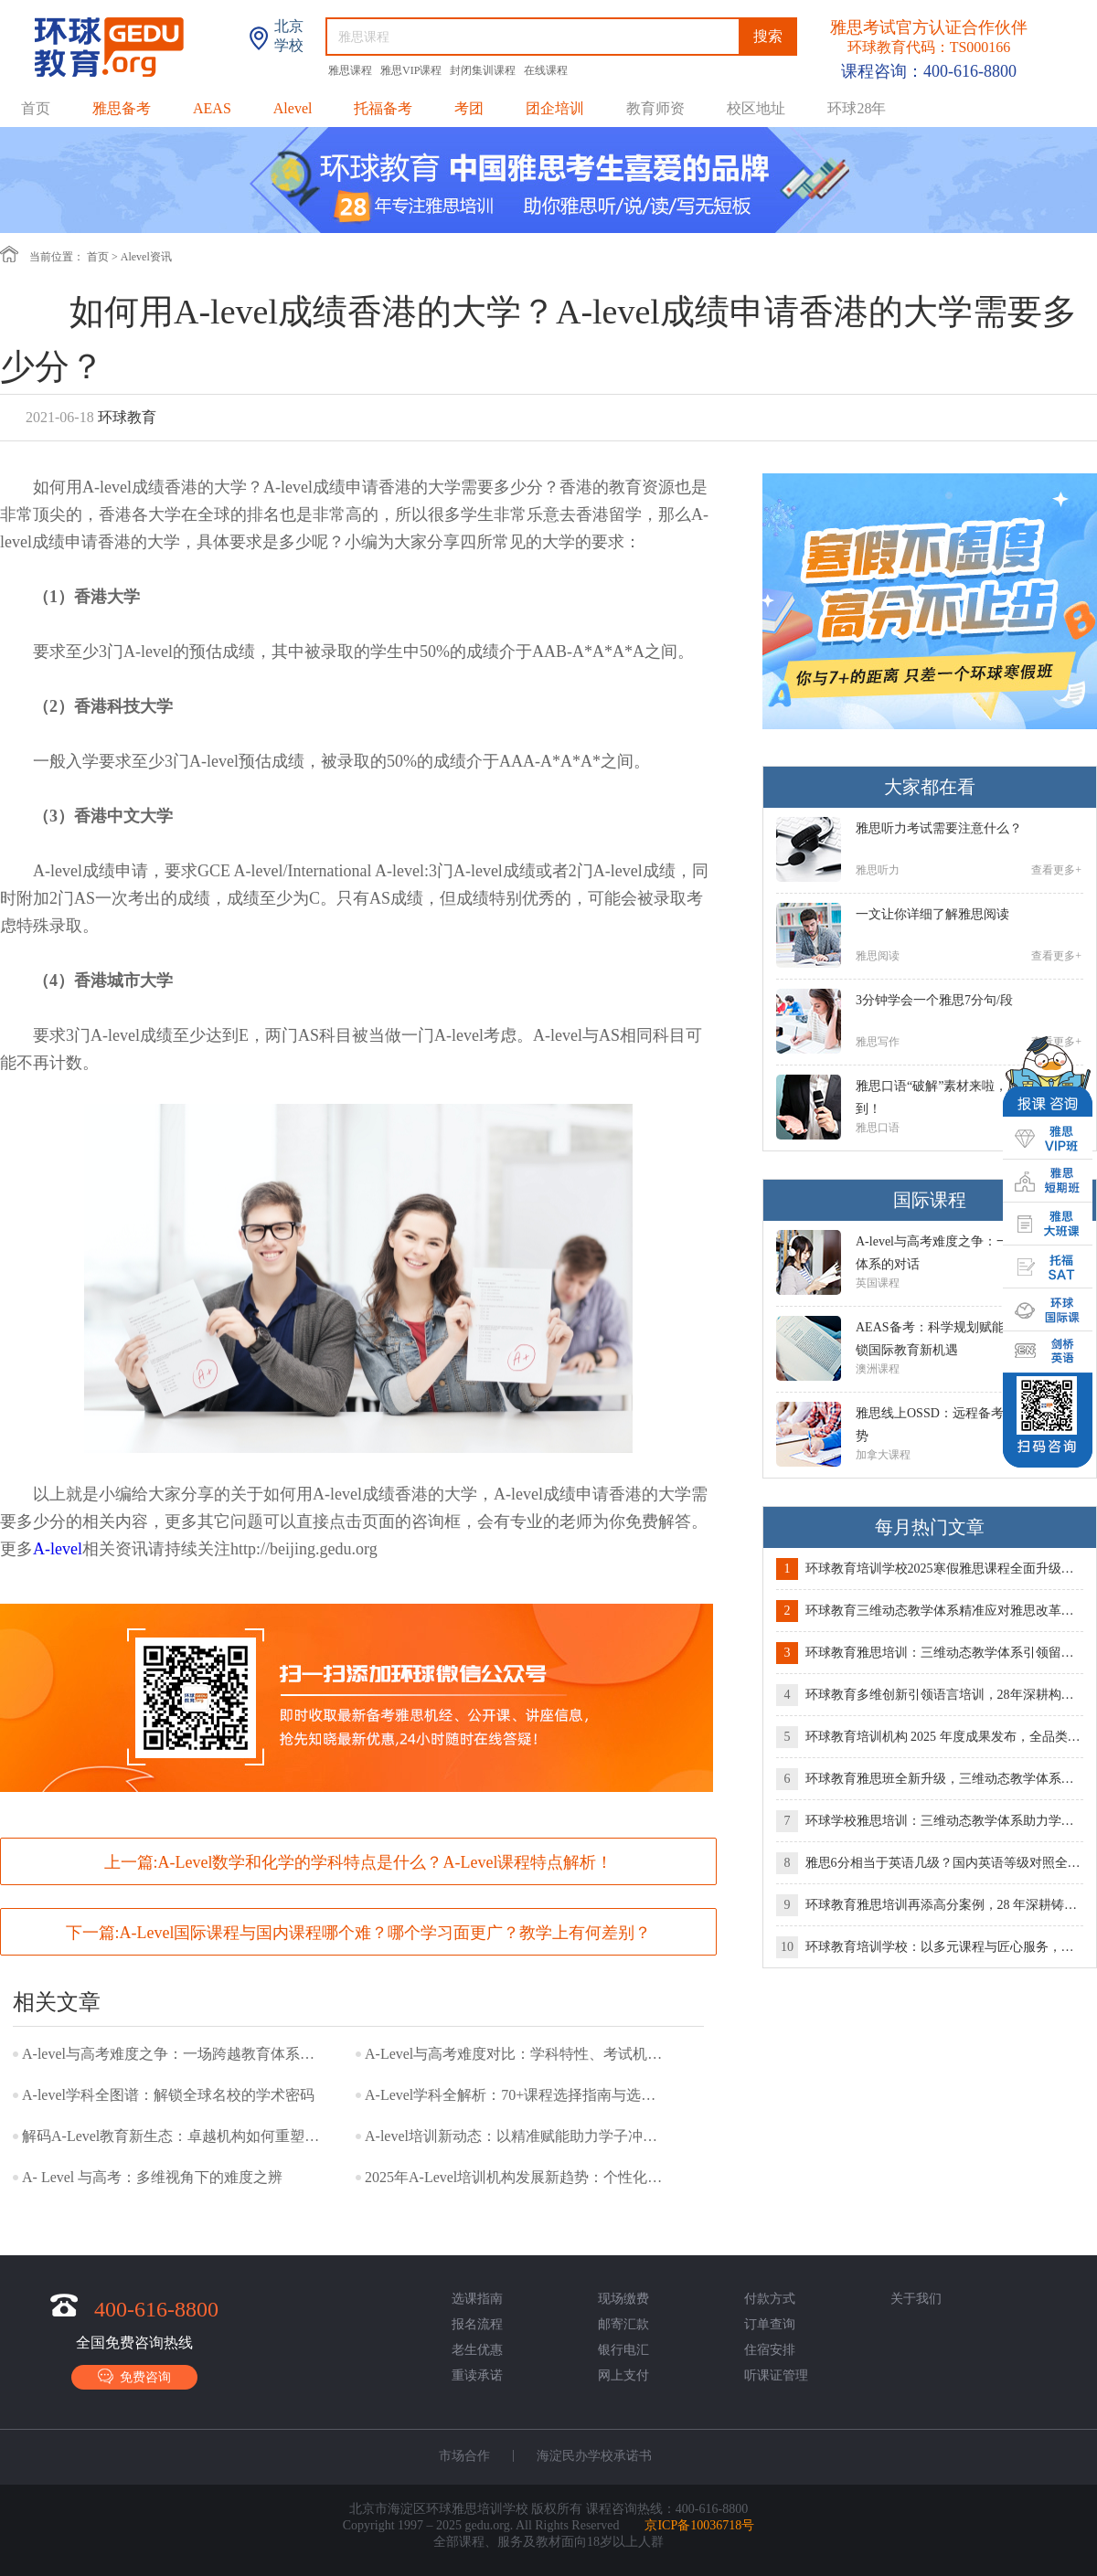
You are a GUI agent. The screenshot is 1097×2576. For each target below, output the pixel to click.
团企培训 (555, 108)
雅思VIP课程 (412, 70)
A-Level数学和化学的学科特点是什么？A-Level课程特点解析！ (385, 1862)
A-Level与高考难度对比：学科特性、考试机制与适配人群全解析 (515, 2054)
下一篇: (359, 1933)
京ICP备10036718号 (699, 2525)
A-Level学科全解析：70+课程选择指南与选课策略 (515, 2095)
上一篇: (358, 1862)
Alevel (293, 108)
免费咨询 (134, 2376)
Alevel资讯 (146, 256)
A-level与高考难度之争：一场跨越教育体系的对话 (173, 2054)
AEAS (212, 108)
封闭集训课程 (484, 70)
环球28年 (856, 108)
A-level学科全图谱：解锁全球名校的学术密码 (168, 2095)
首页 (35, 108)
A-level (57, 1549)
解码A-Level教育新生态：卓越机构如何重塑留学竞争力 (173, 2136)
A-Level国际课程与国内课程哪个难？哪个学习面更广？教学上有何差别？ (386, 1933)
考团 (469, 108)
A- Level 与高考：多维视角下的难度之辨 (152, 2177)
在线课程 (546, 70)
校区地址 (756, 108)
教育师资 (655, 108)
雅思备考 (121, 108)
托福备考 (383, 108)
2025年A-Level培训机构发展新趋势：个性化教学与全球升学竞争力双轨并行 (515, 2177)
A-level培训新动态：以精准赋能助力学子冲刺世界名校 (515, 2136)
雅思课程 (351, 70)
